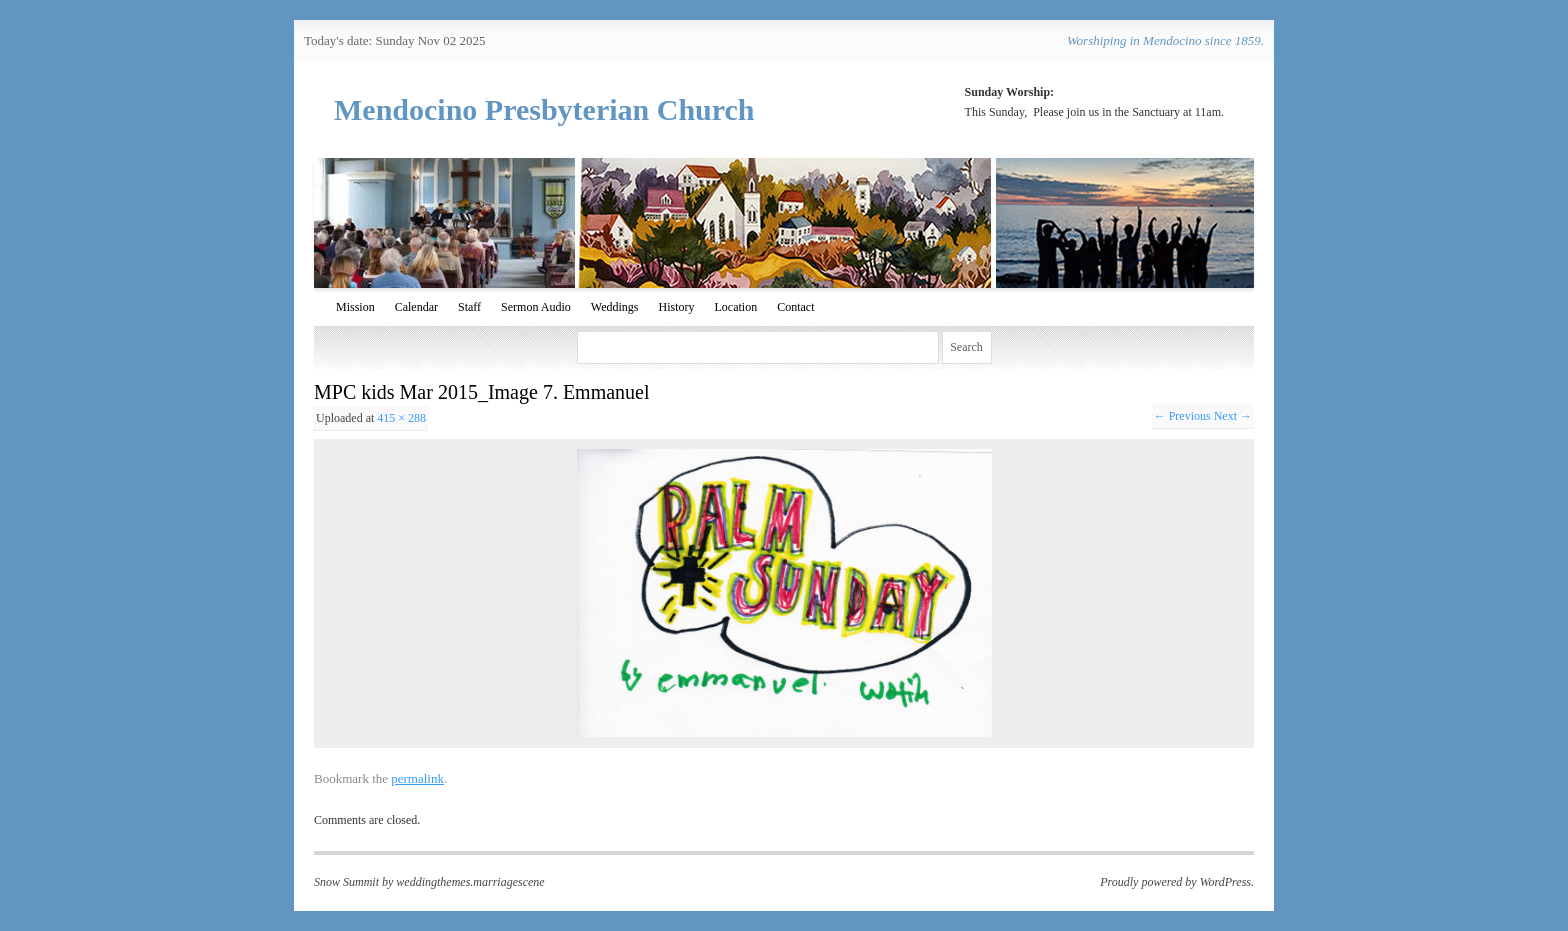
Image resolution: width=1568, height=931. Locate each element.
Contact (795, 307)
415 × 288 (401, 418)
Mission (355, 307)
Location (735, 307)
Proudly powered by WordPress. (1177, 882)
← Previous (1182, 416)
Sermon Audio (536, 307)
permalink (417, 778)
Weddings (615, 307)
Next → (1233, 416)
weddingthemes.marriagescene (470, 882)
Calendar (416, 307)
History (676, 307)
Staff (469, 307)
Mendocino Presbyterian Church (544, 109)
